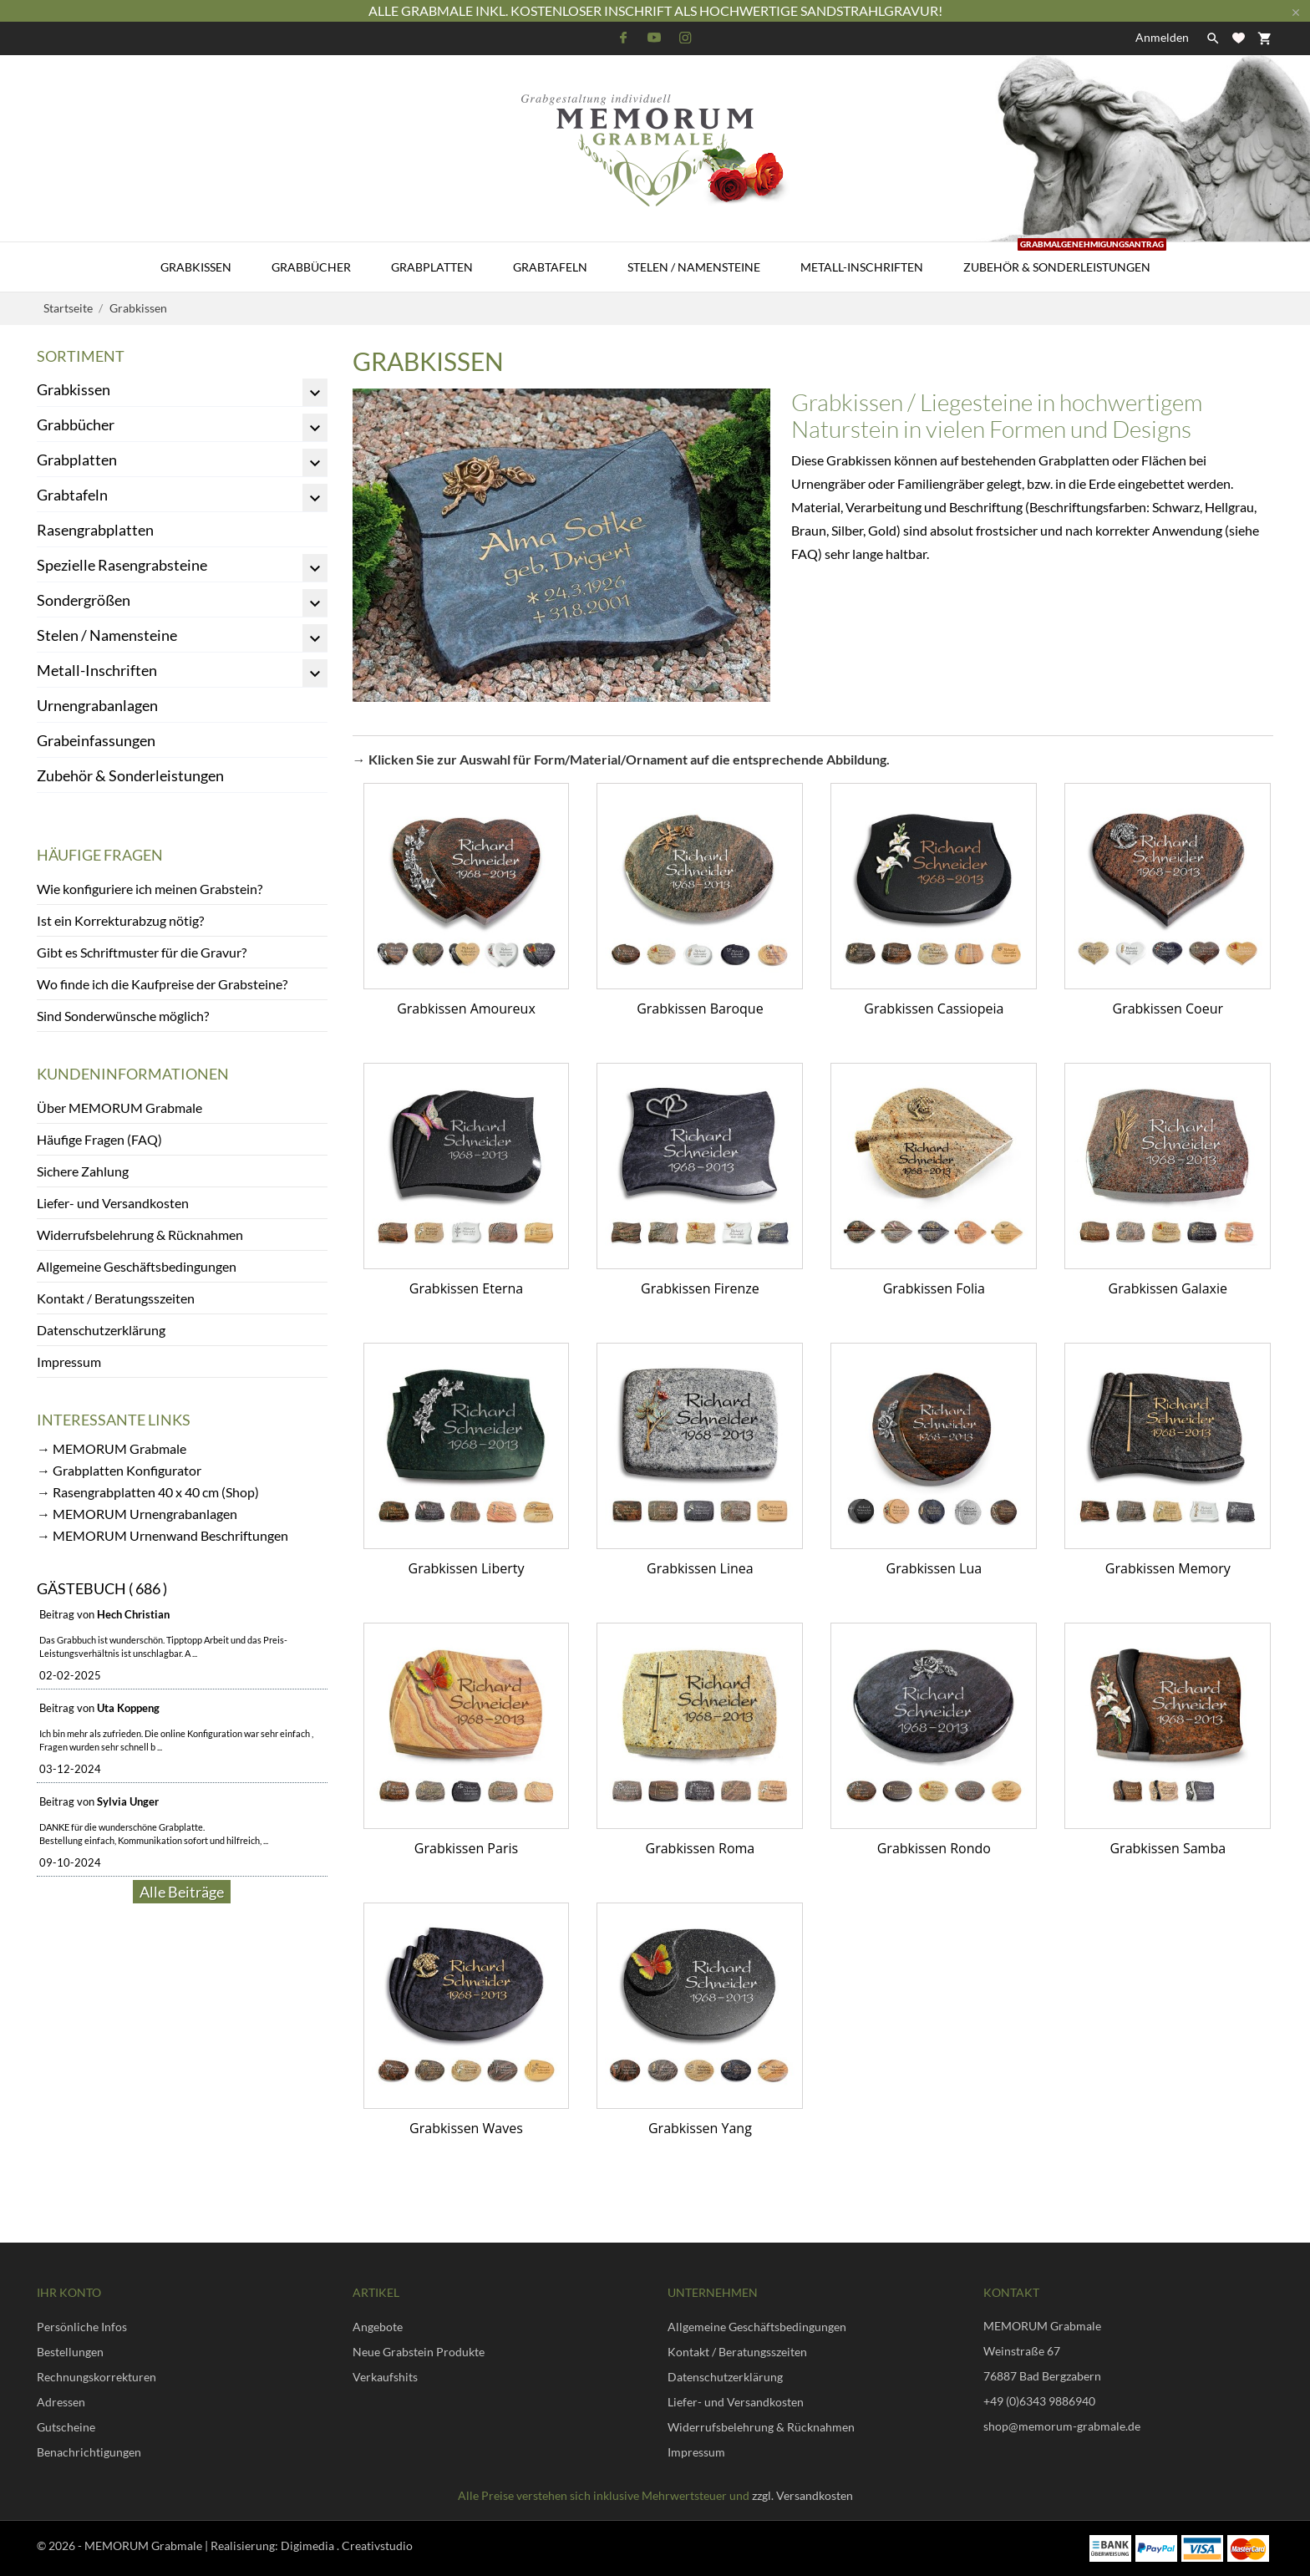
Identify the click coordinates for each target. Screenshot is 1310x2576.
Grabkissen (195, 267)
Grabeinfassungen (96, 740)
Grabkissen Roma (700, 1848)
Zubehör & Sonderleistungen (1064, 258)
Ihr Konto (69, 2292)
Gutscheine (66, 2427)
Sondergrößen (83, 600)
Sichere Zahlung (83, 1171)
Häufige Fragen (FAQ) (99, 1139)
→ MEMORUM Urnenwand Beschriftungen (162, 1535)
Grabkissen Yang (700, 2128)
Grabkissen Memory (1168, 1568)
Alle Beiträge (182, 1891)
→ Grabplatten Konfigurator (119, 1470)
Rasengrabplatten (95, 530)
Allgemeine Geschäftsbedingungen (136, 1266)
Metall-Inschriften (861, 267)
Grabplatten (432, 267)
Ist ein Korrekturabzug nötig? (120, 920)
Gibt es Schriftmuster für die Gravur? (141, 952)
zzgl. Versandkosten (802, 2495)
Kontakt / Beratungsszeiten (116, 1298)
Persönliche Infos (82, 2326)
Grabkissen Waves (466, 2128)
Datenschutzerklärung (101, 1330)
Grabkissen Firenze (700, 1288)
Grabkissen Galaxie (1168, 1288)
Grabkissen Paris (466, 1848)
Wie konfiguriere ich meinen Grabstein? (149, 889)
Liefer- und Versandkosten (113, 1203)
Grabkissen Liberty (467, 1568)
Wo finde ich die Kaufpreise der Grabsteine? (162, 984)
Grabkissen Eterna (466, 1288)
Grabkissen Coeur (1168, 1008)
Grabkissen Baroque (700, 1008)
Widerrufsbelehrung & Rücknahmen (140, 1234)
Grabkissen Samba (1167, 1848)
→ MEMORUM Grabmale (111, 1448)
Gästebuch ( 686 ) (102, 1588)
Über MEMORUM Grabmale (119, 1107)
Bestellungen (70, 2352)
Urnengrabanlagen (97, 705)
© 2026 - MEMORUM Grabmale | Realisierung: (159, 2545)
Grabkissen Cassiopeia (933, 1008)
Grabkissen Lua (934, 1568)
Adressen (61, 2402)
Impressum (69, 1361)
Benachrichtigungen (89, 2452)
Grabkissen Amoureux (466, 1008)
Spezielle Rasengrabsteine (122, 565)
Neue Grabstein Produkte (419, 2352)
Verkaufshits (385, 2377)
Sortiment (80, 356)
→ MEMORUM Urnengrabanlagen (137, 1514)
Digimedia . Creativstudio (347, 2545)
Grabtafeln (550, 267)
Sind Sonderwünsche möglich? (123, 1016)
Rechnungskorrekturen (96, 2377)
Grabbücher (311, 267)
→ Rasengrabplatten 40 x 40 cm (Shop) (148, 1492)
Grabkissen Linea (700, 1568)
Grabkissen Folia (934, 1288)
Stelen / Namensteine (693, 267)
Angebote (378, 2326)
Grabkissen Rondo (934, 1848)
